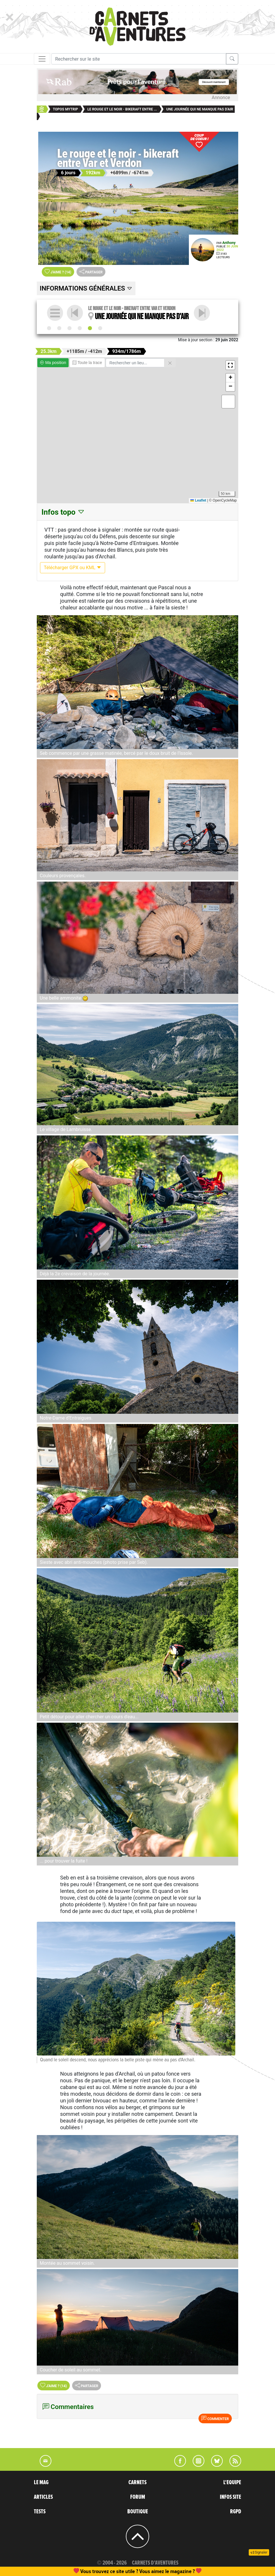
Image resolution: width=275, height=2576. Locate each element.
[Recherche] (138, 58)
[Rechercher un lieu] (135, 362)
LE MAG (41, 2482)
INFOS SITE (230, 2497)
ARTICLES (43, 2497)
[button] (230, 365)
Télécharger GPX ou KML (72, 567)
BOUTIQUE (137, 2512)
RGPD (235, 2512)
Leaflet (198, 500)
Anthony (229, 243)
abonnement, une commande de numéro (92, 2571)
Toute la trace (87, 362)
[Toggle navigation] (42, 59)
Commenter (215, 2418)
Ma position (53, 362)
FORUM (137, 2497)
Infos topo (63, 512)
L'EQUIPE (232, 2482)
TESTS (40, 2512)
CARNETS (137, 2482)
